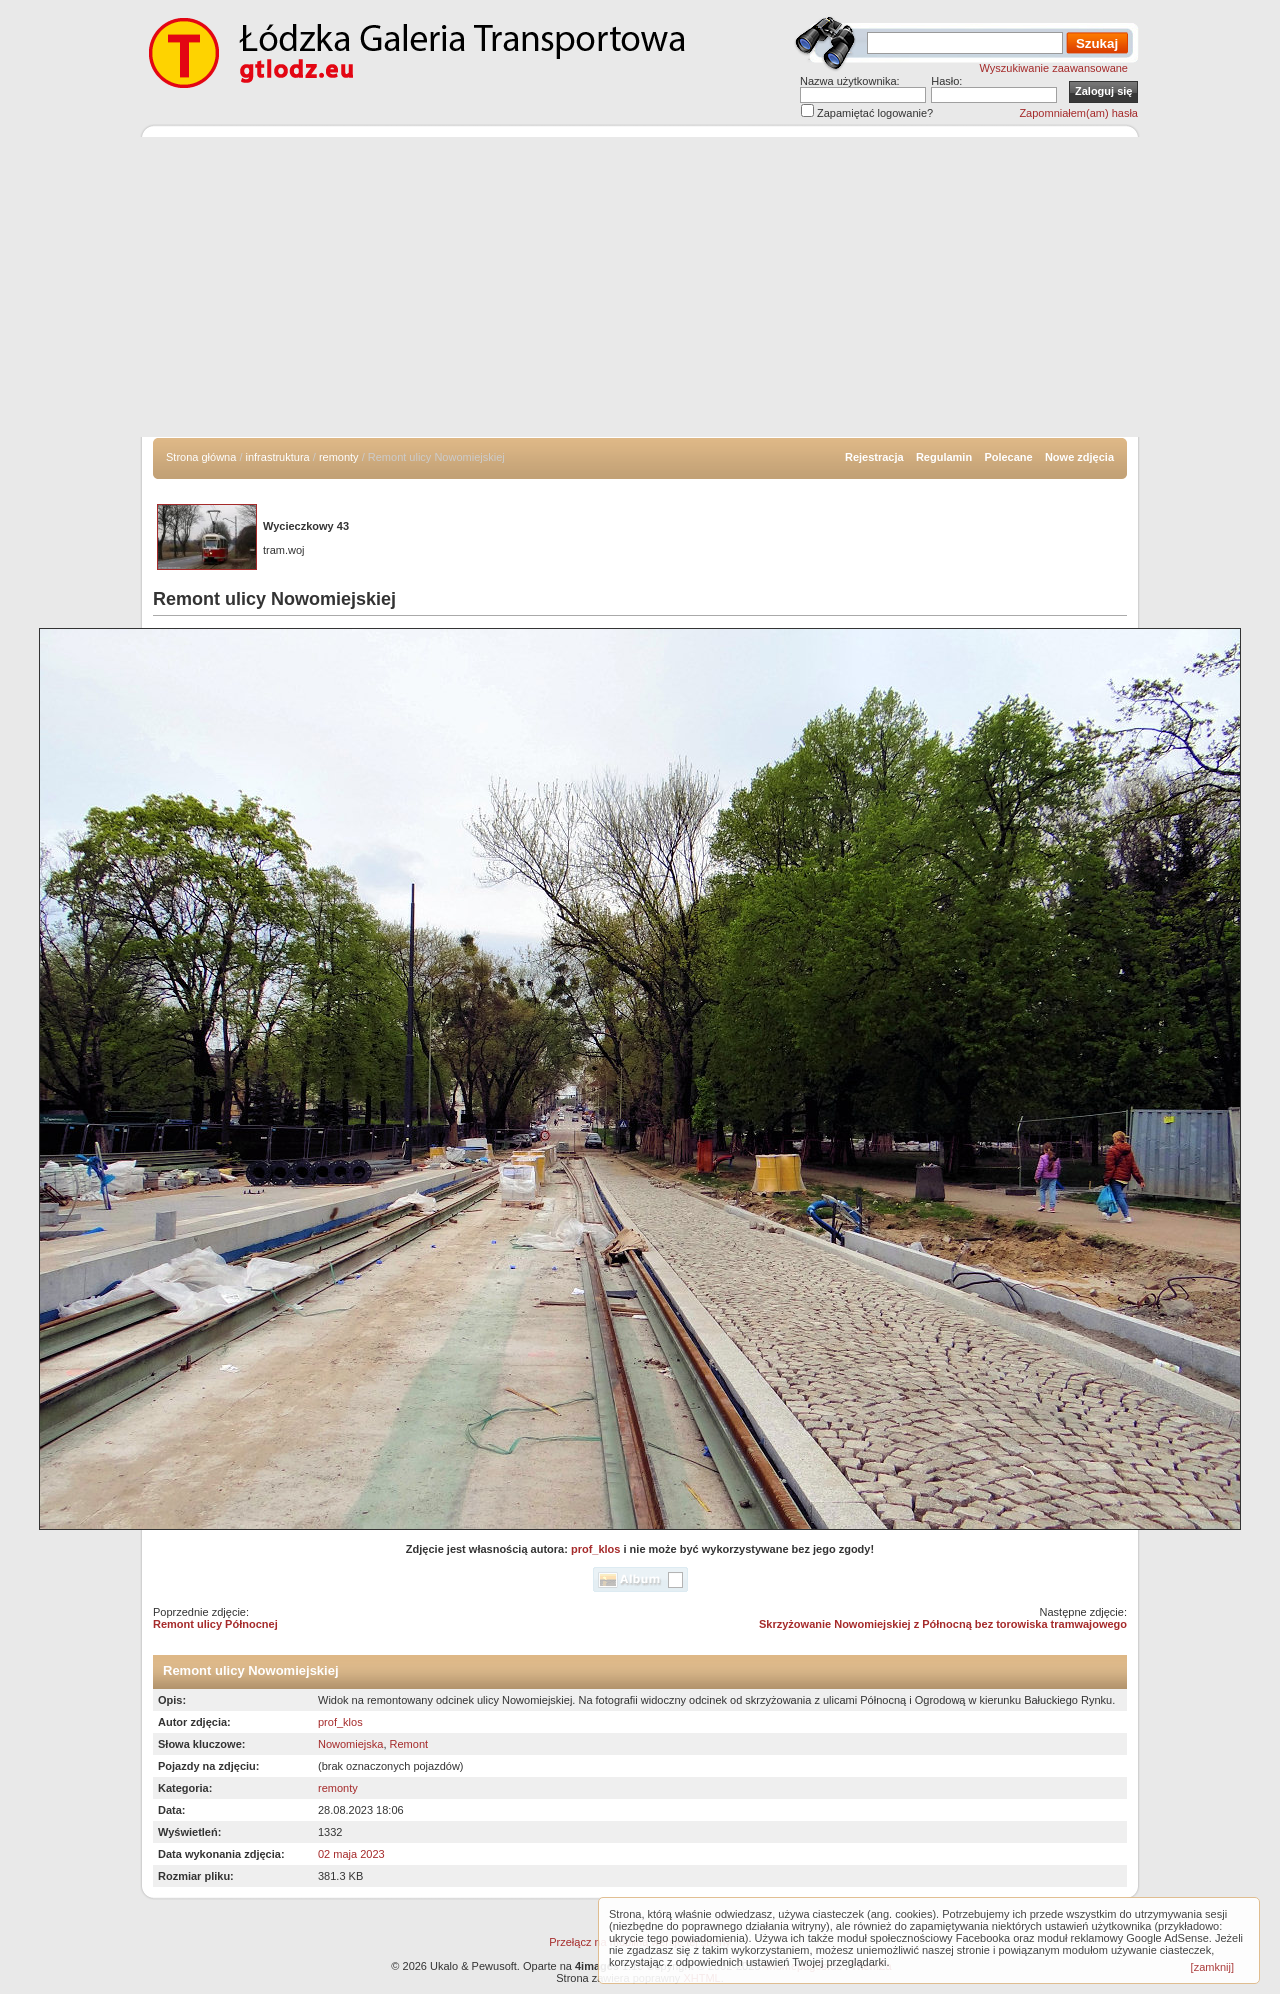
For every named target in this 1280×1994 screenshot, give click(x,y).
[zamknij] (1212, 1967)
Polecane (1008, 457)
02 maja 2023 (351, 1854)
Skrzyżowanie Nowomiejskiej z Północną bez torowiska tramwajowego (943, 1624)
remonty (339, 457)
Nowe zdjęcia (1079, 457)
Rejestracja (874, 457)
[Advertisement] (640, 287)
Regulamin (944, 457)
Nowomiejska (350, 1744)
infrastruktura (278, 457)
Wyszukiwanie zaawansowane (1054, 68)
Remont (409, 1744)
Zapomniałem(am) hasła (1078, 113)
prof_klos (596, 1549)
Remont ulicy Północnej (215, 1624)
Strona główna (201, 457)
